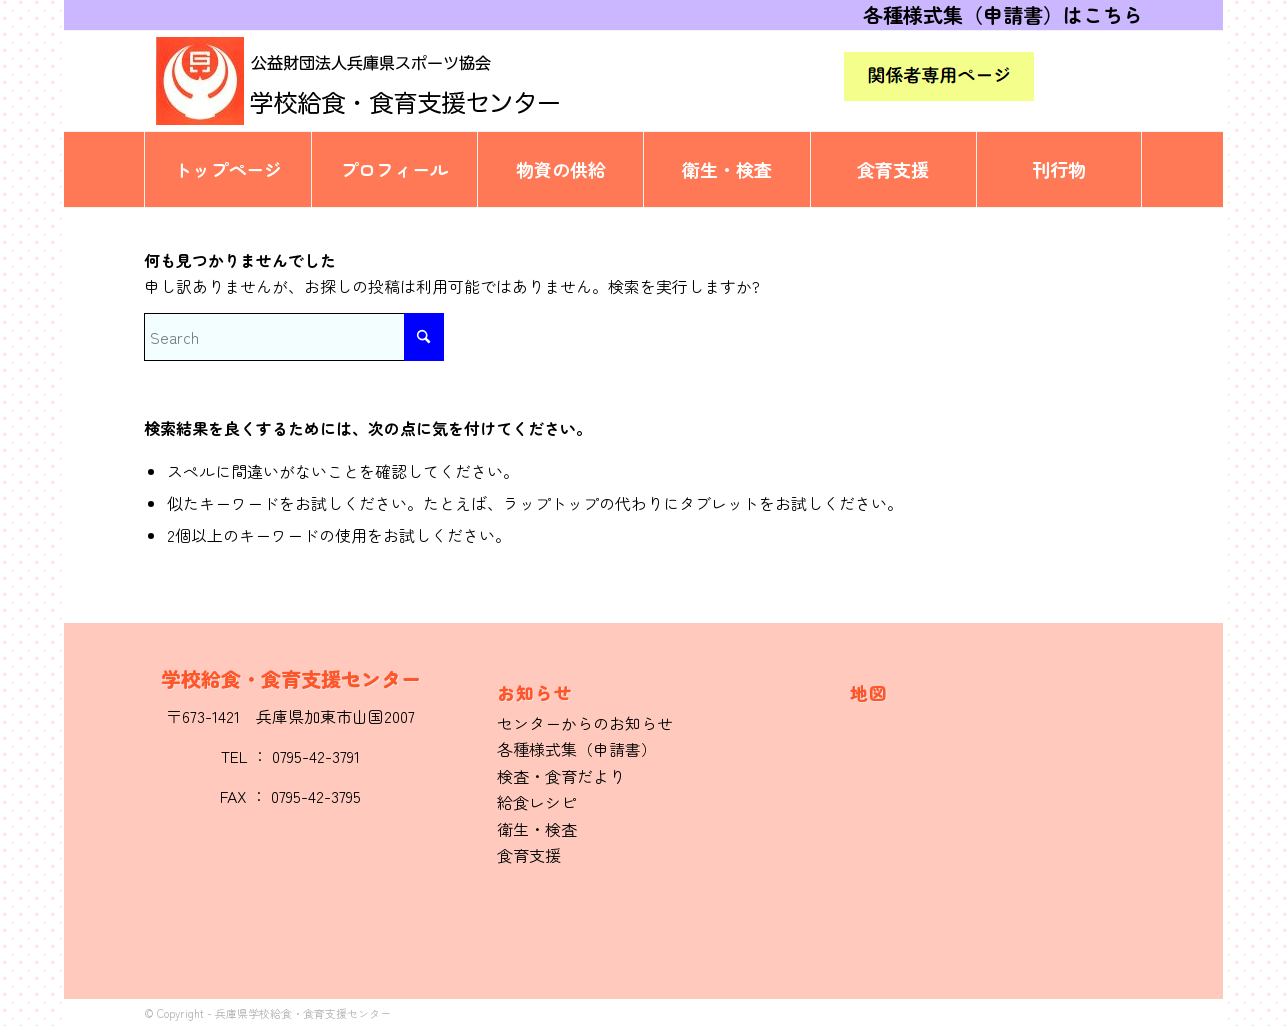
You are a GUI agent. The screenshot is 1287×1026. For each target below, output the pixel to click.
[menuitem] (227, 169)
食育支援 (529, 855)
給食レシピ (537, 802)
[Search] (294, 337)
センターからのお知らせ (585, 723)
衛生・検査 (537, 829)
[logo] (394, 81)
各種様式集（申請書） (577, 749)
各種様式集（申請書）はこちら (1003, 14)
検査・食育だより (561, 776)
